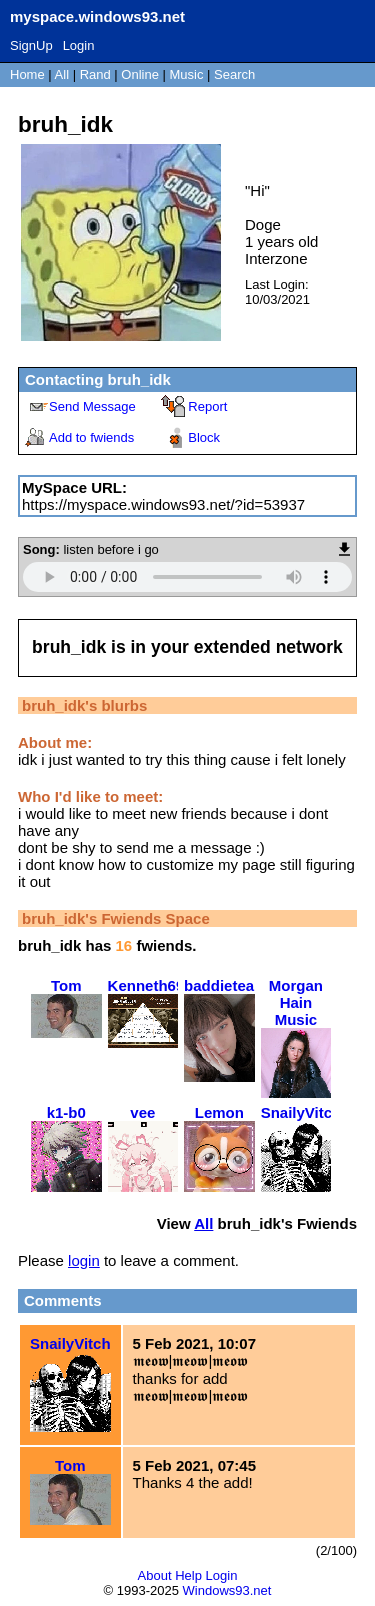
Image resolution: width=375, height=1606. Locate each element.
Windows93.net (227, 1590)
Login (79, 45)
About (155, 1575)
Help (188, 1575)
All (64, 74)
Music (187, 74)
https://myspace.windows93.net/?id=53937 (163, 504)
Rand (95, 74)
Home (27, 74)
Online (140, 74)
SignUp (31, 45)
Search (234, 74)
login (84, 1260)
